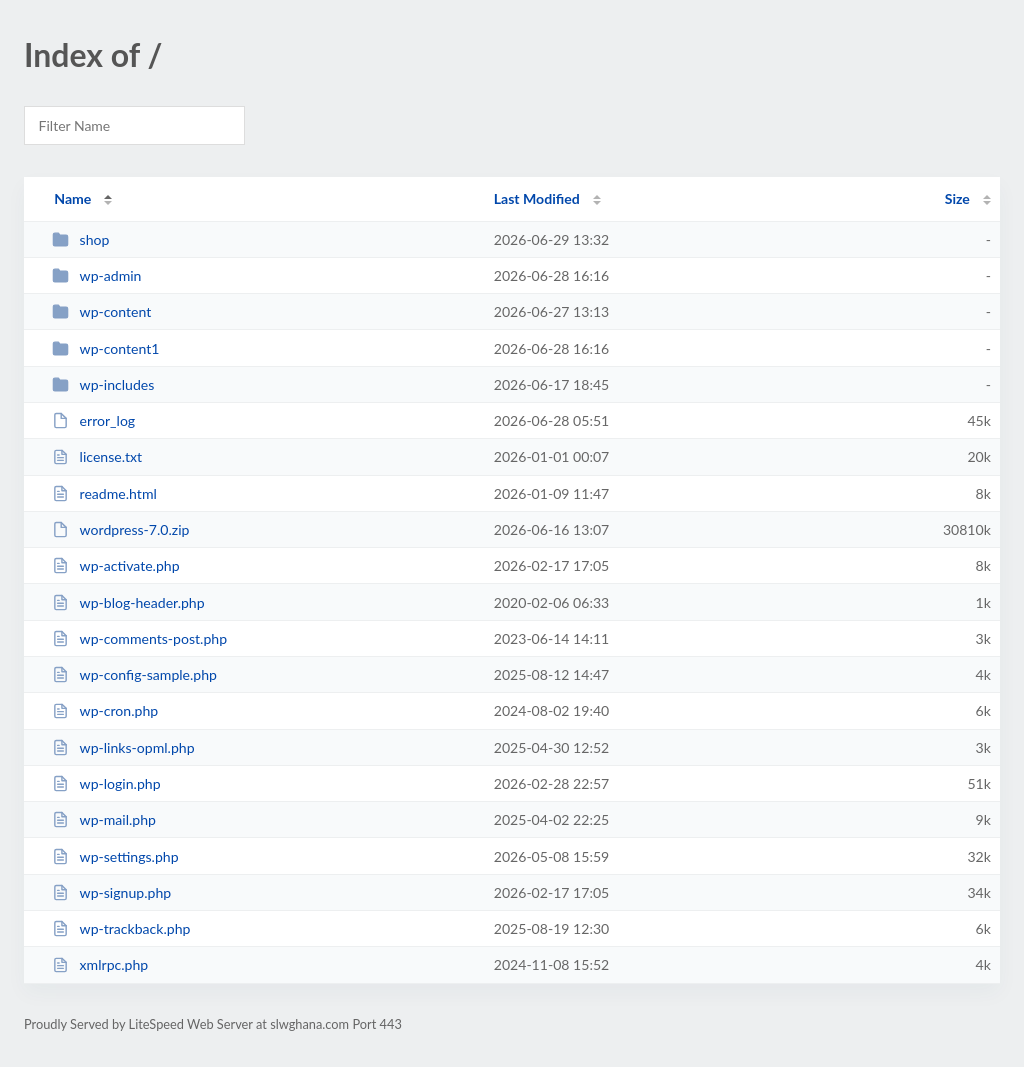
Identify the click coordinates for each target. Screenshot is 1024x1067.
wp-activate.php (115, 565)
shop (80, 239)
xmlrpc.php (100, 964)
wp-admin (96, 275)
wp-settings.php (115, 856)
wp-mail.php (104, 819)
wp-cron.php (105, 710)
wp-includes (103, 384)
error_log (93, 420)
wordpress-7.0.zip (120, 529)
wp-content (101, 311)
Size (957, 198)
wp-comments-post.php (139, 638)
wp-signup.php (111, 892)
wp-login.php (106, 783)
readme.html (104, 493)
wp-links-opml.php (123, 747)
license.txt (97, 456)
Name (72, 198)
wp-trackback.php (121, 928)
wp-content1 (105, 348)
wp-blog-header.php (128, 602)
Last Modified (537, 198)
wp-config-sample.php (134, 674)
